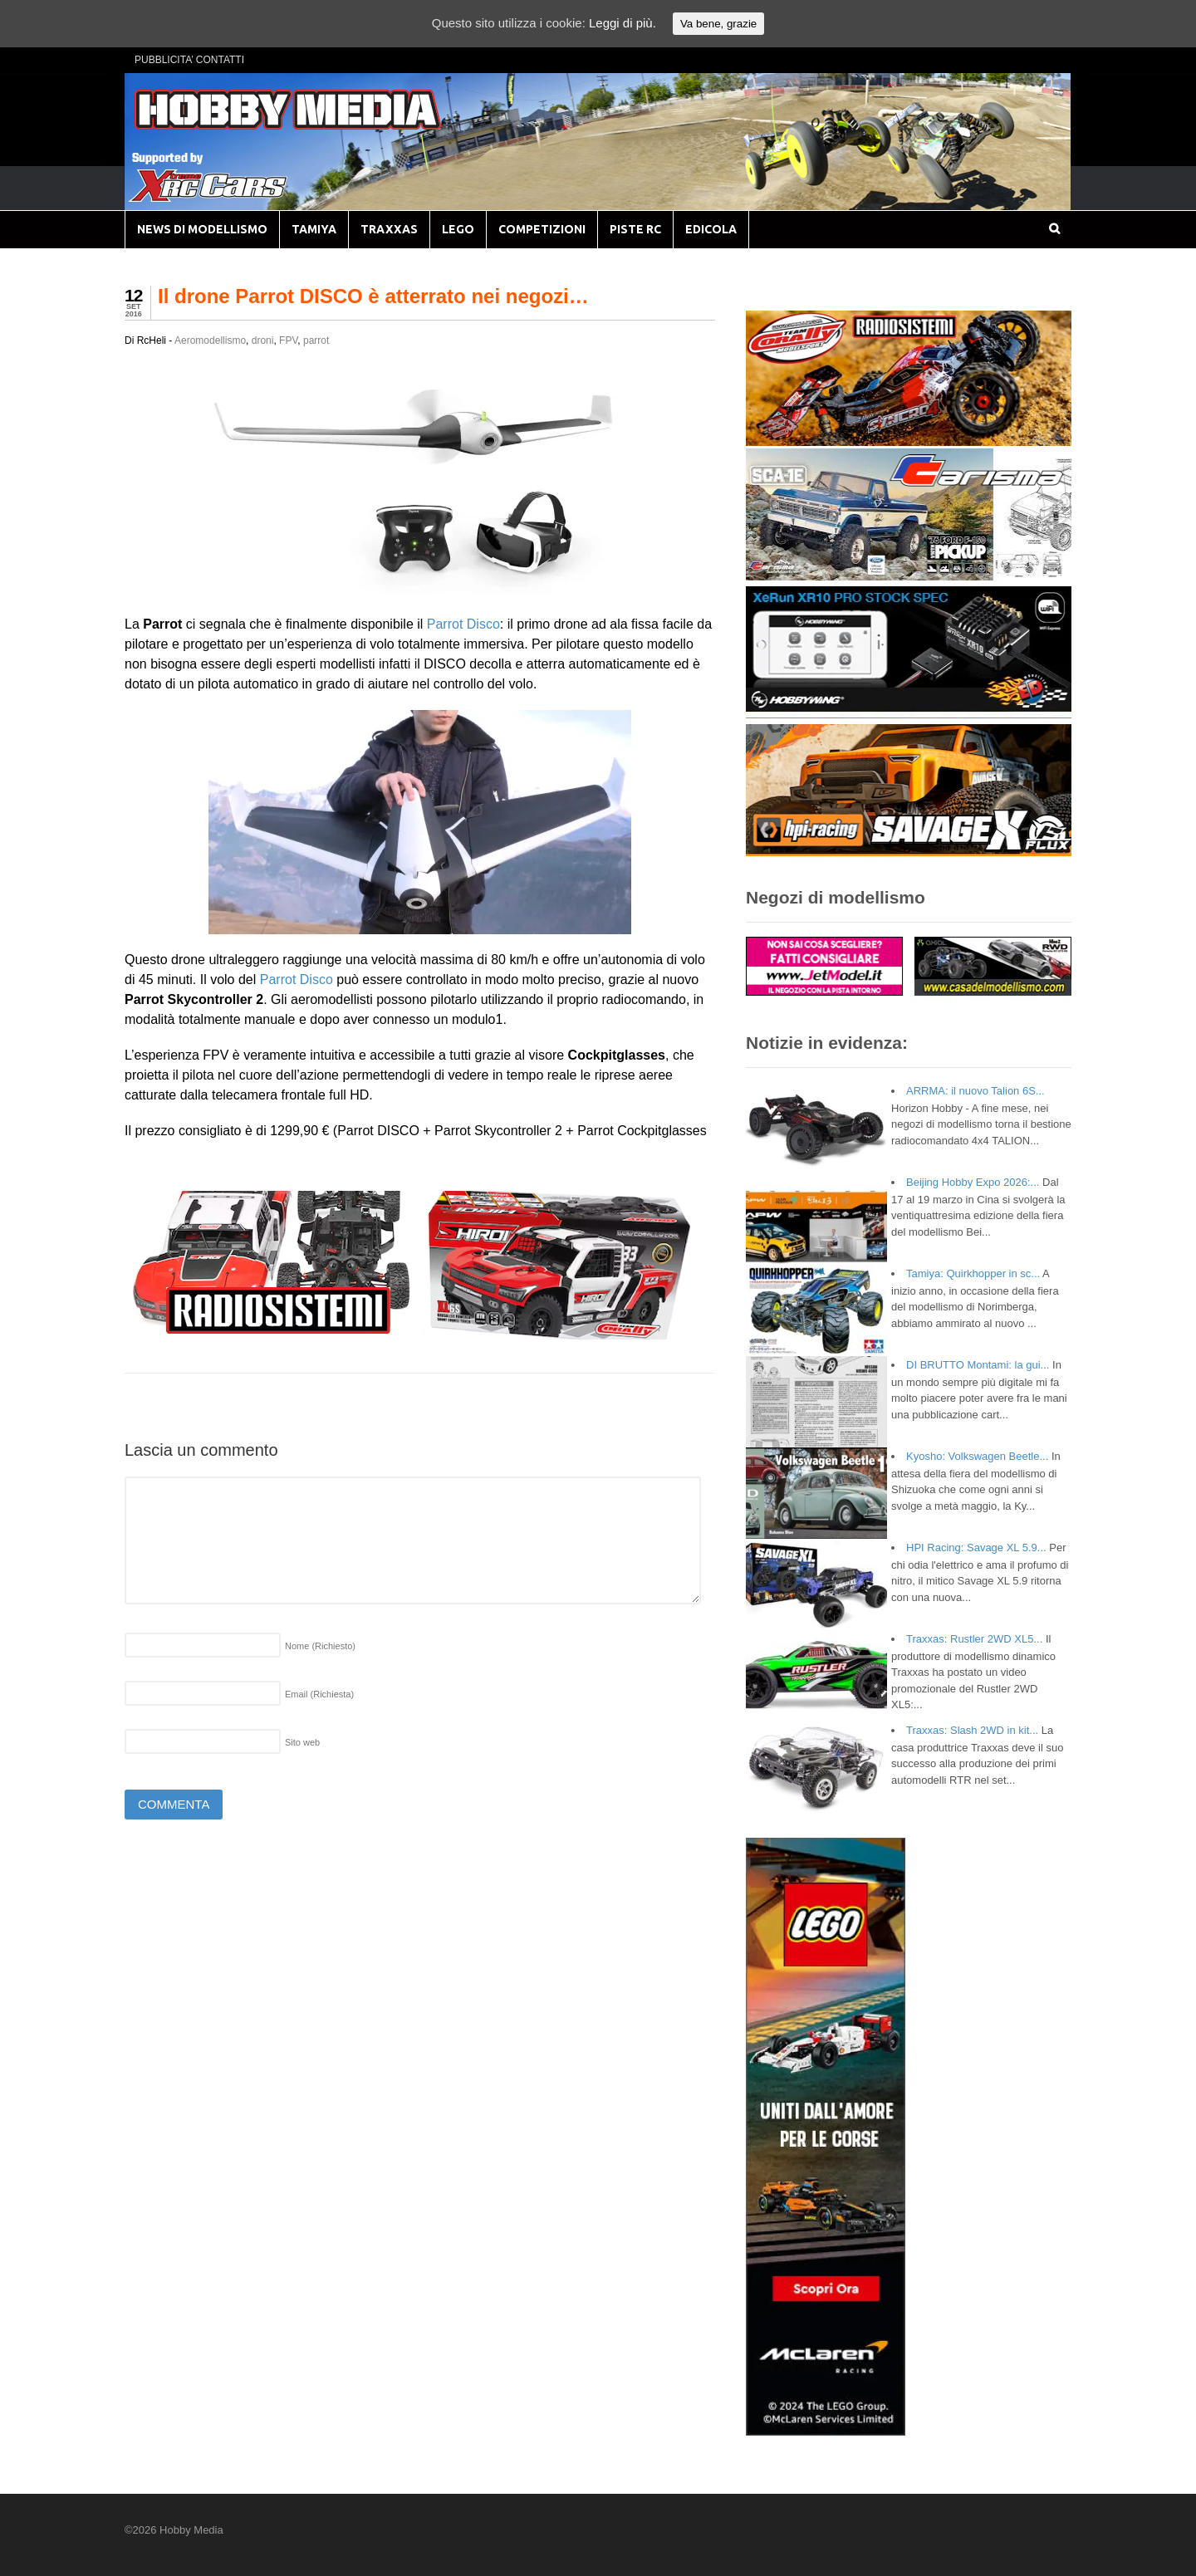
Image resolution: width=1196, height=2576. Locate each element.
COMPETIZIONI (542, 229)
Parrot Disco (463, 624)
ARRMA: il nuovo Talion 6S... (975, 1091)
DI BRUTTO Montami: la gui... (977, 1365)
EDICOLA (711, 229)
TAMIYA (314, 229)
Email (319, 1694)
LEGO (458, 229)
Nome (320, 1646)
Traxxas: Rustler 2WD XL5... (974, 1639)
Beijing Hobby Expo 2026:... (972, 1182)
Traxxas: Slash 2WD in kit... (972, 1730)
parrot (316, 340)
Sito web (302, 1742)
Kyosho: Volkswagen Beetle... (977, 1456)
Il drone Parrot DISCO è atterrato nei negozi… (373, 296)
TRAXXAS (389, 229)
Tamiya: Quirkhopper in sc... (973, 1273)
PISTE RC (635, 229)
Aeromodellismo (210, 340)
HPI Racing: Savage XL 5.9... (976, 1547)
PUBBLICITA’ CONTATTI (189, 60)
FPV (288, 340)
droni (263, 340)
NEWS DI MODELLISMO (202, 229)
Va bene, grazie (718, 23)
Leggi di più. (622, 23)
